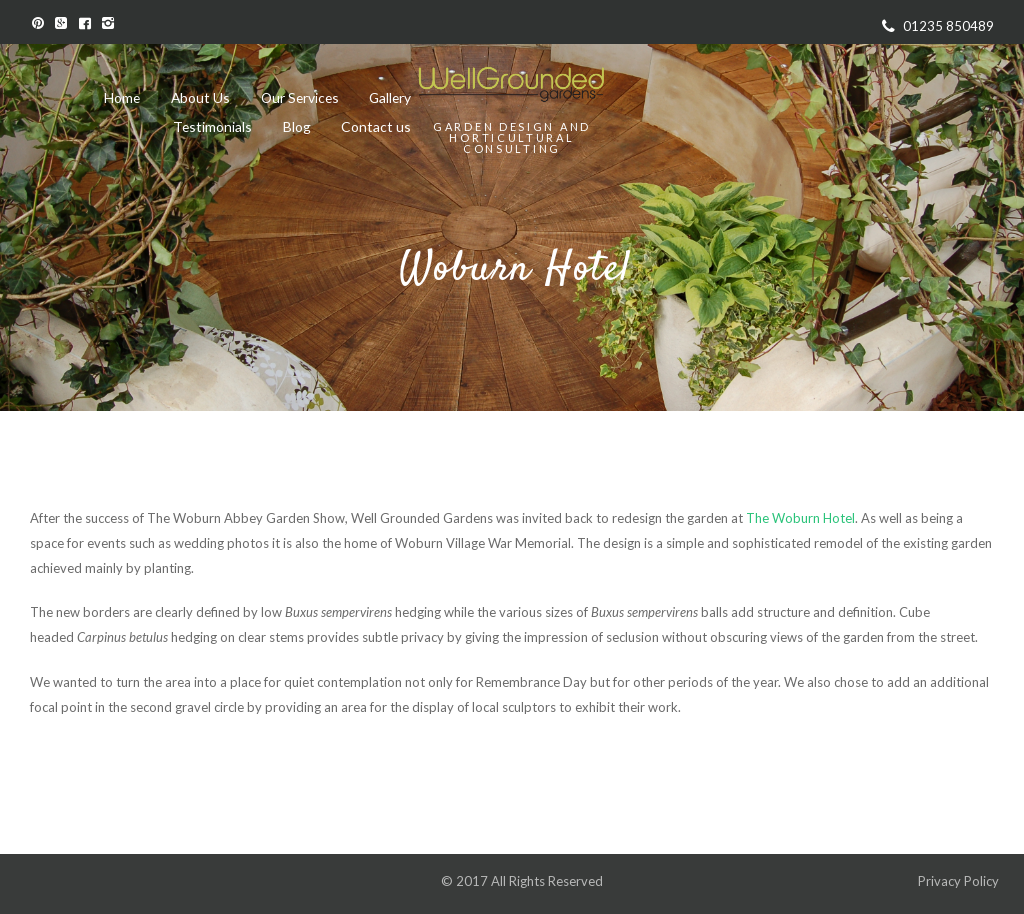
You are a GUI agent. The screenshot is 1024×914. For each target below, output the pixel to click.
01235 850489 (948, 26)
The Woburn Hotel (800, 518)
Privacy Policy (960, 881)
